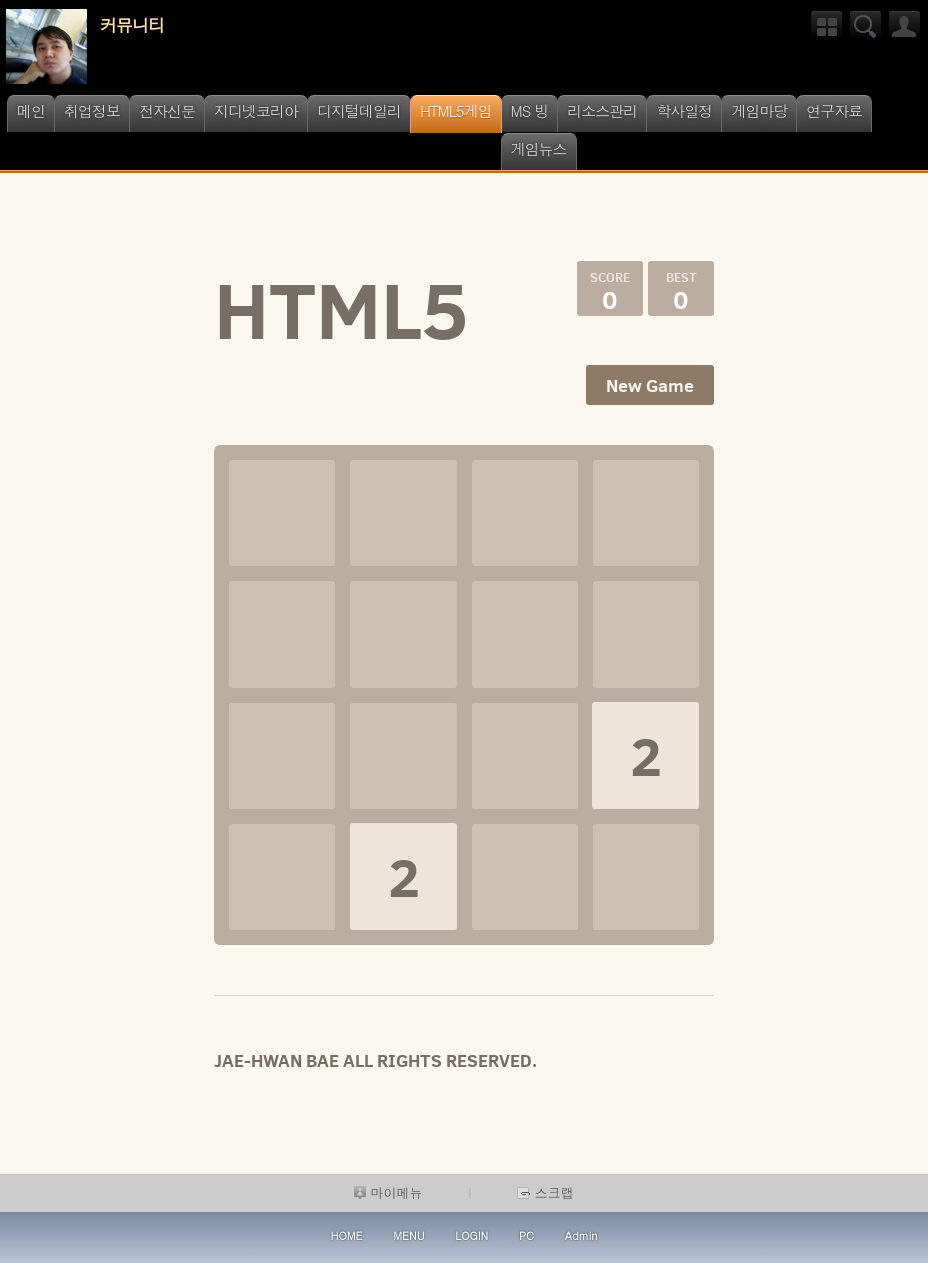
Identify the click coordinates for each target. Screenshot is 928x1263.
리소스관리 (602, 110)
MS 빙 (530, 110)
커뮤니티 (132, 25)
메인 (31, 110)
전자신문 (167, 110)
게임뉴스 (539, 148)
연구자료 (834, 110)
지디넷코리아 (256, 110)
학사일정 (684, 110)
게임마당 (759, 110)
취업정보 (92, 110)
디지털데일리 (359, 110)
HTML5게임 (456, 110)
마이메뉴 (388, 1192)
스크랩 (545, 1192)
